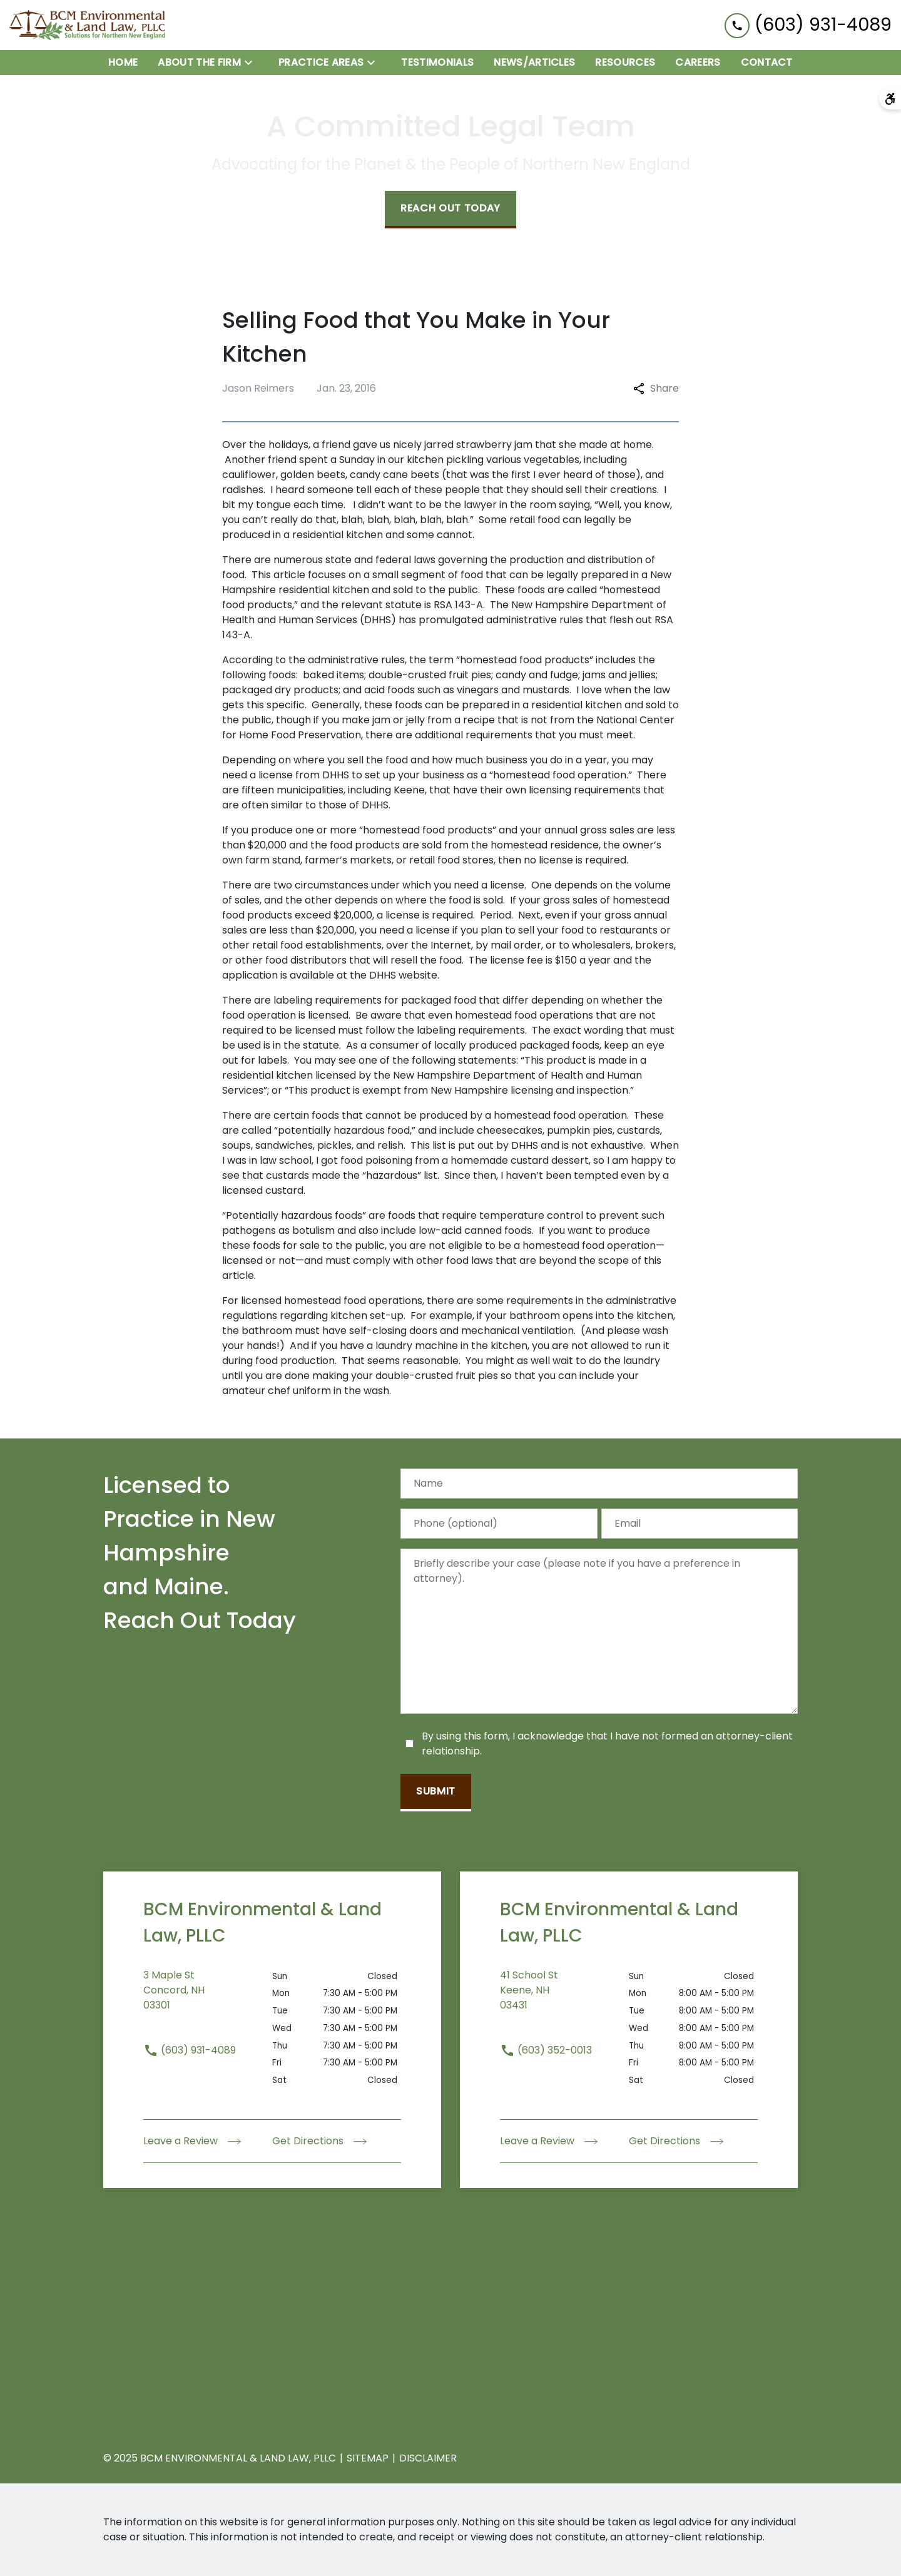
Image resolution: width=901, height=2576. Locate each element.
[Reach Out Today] (450, 209)
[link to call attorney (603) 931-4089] (808, 24)
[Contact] (767, 62)
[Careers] (697, 62)
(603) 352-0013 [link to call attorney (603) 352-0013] (546, 2050)
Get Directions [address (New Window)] (319, 2141)
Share (656, 388)
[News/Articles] (534, 62)
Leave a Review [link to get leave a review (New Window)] (192, 2141)
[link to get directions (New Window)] (207, 1998)
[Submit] (435, 1792)
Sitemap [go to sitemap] (368, 2458)
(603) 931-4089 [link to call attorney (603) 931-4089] (189, 2050)
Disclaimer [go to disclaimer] (428, 2458)
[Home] (123, 62)
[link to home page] (87, 25)
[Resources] (625, 62)
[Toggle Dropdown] (252, 62)
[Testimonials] (437, 62)
